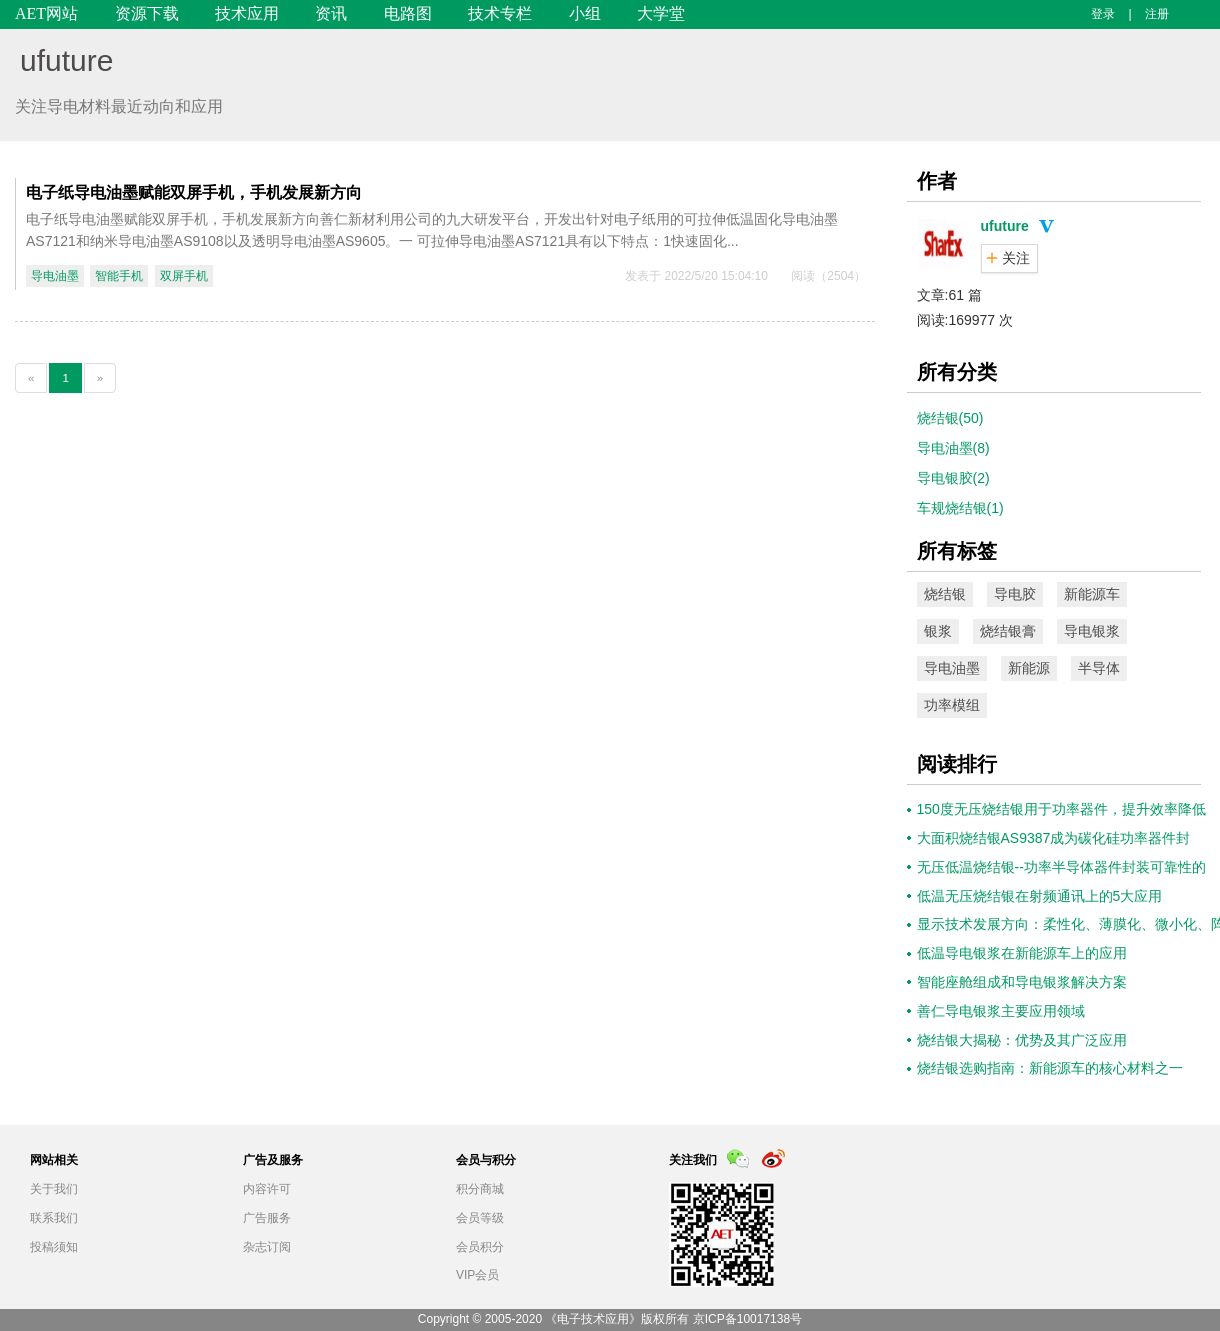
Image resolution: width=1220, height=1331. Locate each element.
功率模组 (952, 705)
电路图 (408, 13)
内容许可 (267, 1189)
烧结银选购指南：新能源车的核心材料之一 (1050, 1068)
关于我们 (54, 1189)
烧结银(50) (950, 418)
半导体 (1099, 668)
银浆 (938, 631)
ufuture (66, 60)
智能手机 (119, 276)
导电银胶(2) (953, 478)
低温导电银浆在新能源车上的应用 (1022, 953)
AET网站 (46, 13)
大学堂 (661, 13)
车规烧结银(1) (960, 508)
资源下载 (147, 13)
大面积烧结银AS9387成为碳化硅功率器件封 (1054, 838)
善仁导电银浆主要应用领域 (1001, 1011)
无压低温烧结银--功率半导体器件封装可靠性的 (1061, 867)
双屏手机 (184, 276)
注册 (1157, 14)
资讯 (331, 13)
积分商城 (480, 1189)
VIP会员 (477, 1275)
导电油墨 (55, 276)
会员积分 (480, 1247)
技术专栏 (500, 13)
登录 (1103, 14)
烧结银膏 (1008, 631)
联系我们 (54, 1218)
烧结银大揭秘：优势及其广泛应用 (1022, 1040)
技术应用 (247, 13)
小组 (585, 13)
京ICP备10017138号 (747, 1319)
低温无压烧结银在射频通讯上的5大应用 (1040, 896)
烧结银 (945, 594)
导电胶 (1015, 594)
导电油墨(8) (953, 448)
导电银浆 (1092, 631)
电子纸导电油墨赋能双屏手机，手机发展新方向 (194, 192)
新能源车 (1092, 594)
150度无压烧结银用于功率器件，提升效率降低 (1061, 809)
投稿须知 (54, 1247)
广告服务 (267, 1218)
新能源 (1029, 668)
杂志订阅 (267, 1247)
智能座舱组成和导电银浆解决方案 (1022, 982)
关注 (1016, 258)
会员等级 (480, 1218)
